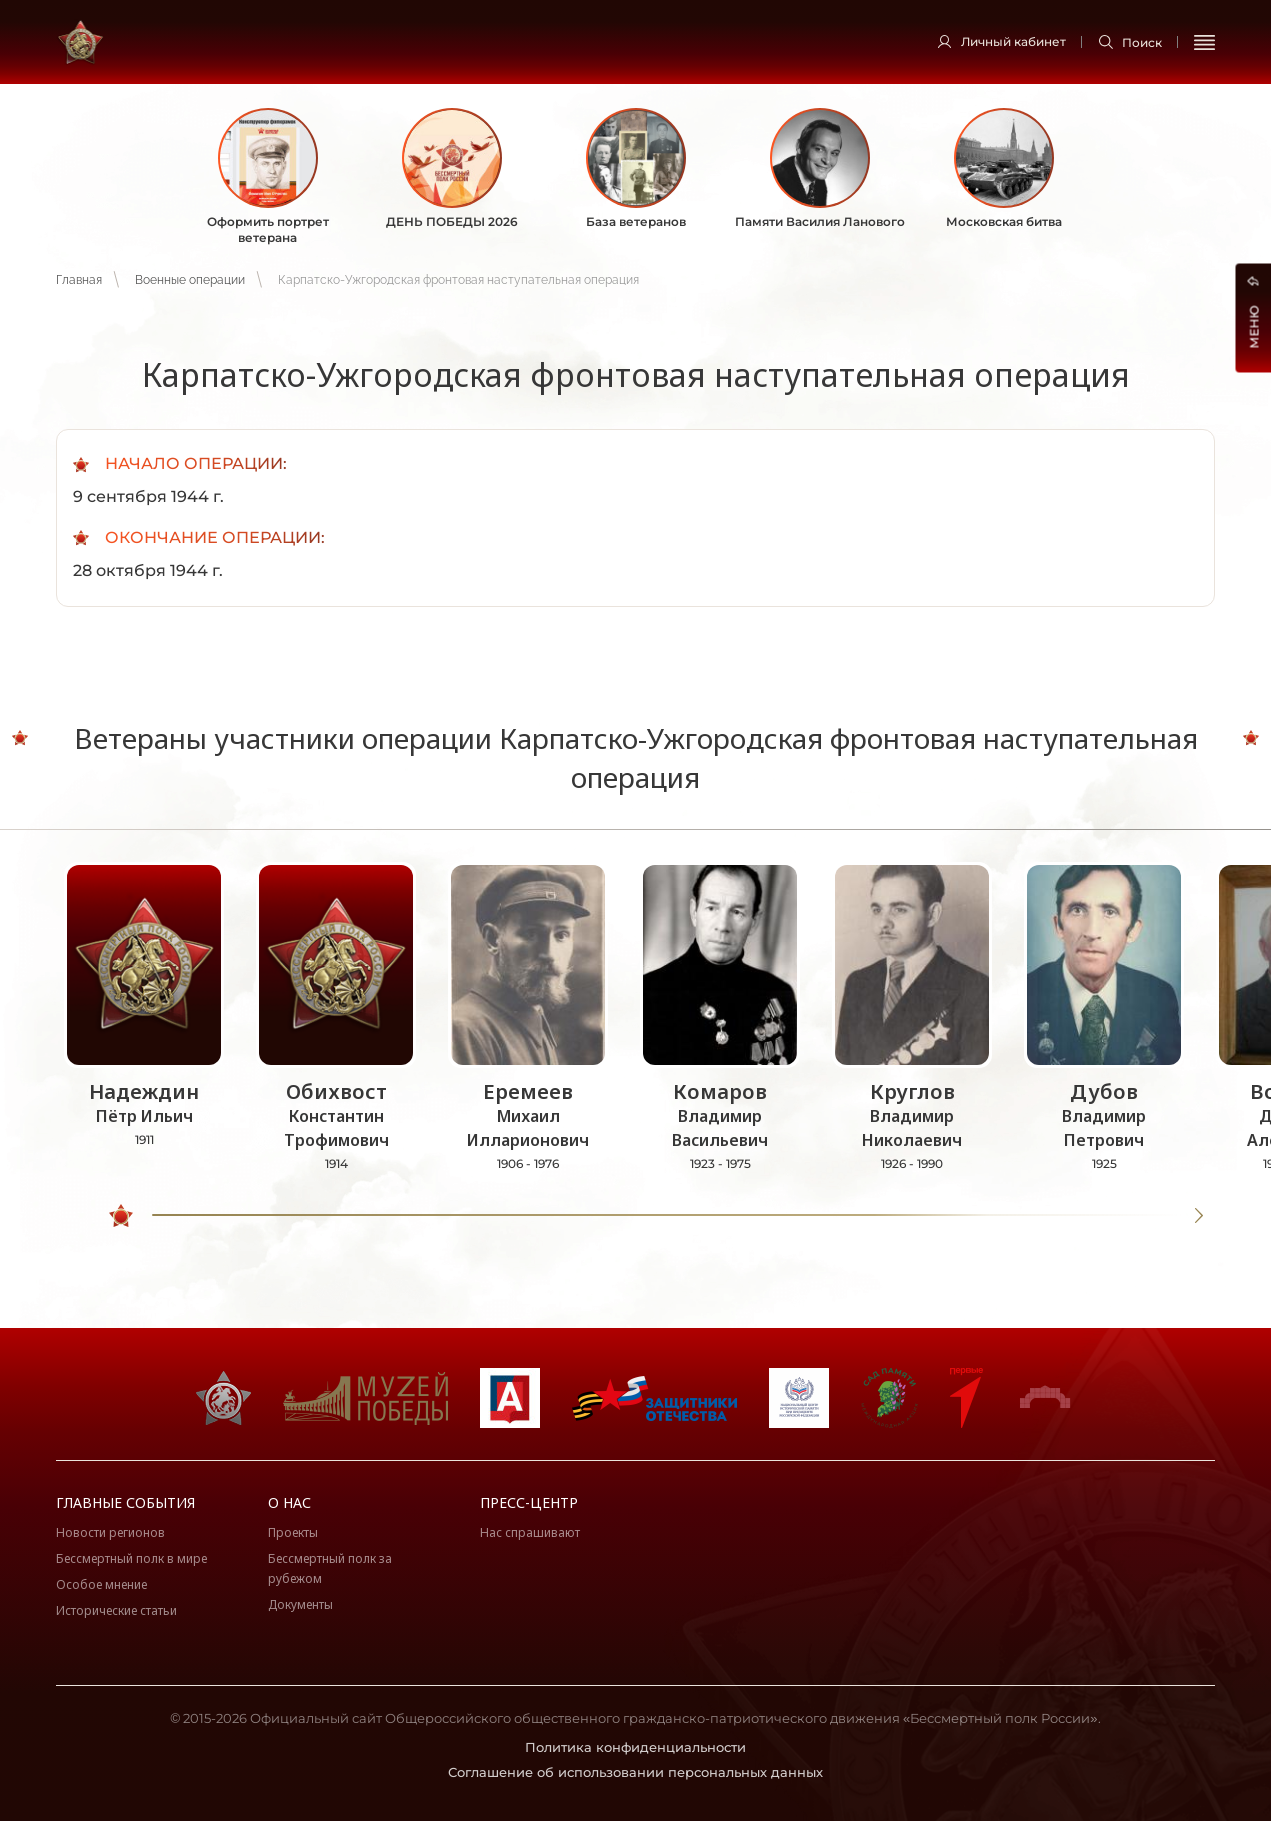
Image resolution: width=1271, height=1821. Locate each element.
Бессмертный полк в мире (131, 1558)
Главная (79, 280)
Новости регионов (110, 1532)
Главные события (125, 1502)
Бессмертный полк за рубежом (330, 1568)
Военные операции (190, 280)
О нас (289, 1502)
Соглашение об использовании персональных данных (635, 1772)
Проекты (293, 1532)
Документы (300, 1604)
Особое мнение (101, 1584)
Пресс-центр (529, 1502)
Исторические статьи (116, 1610)
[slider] (121, 1216)
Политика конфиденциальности (635, 1747)
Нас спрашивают (530, 1532)
